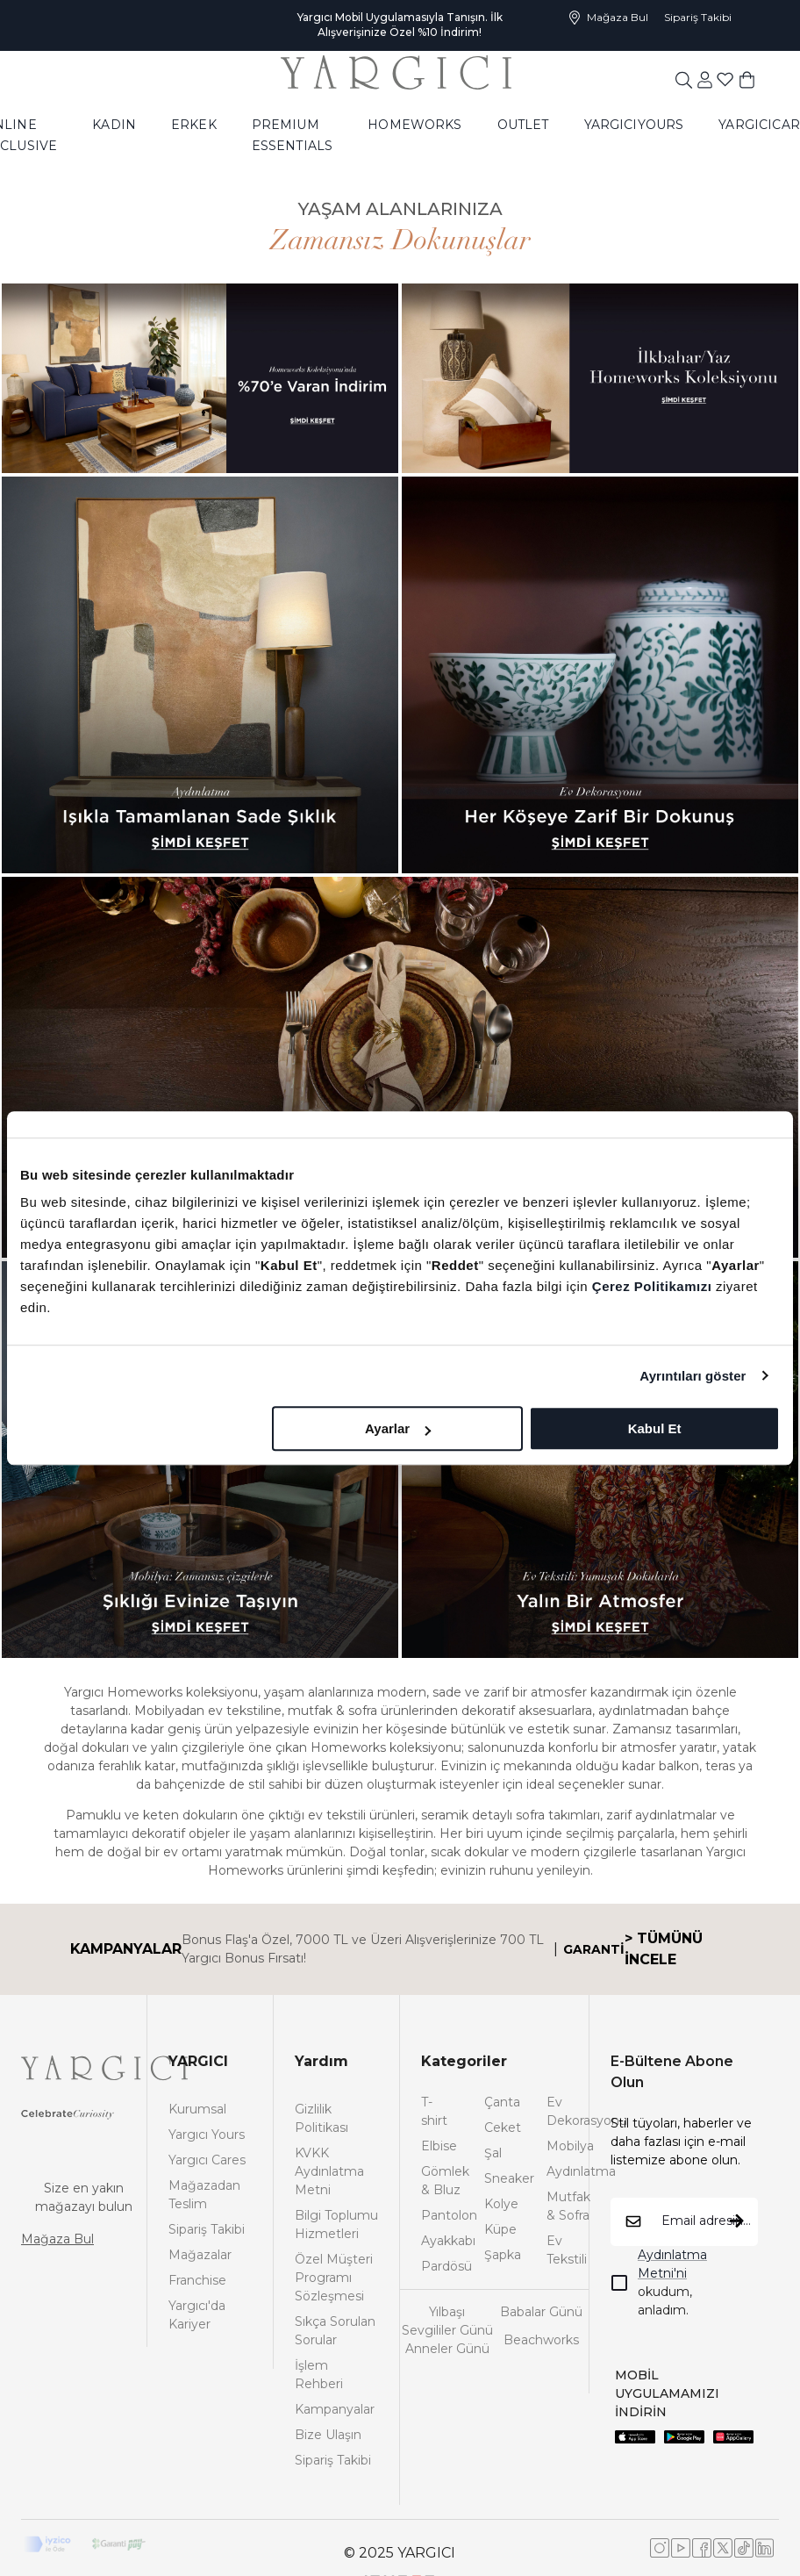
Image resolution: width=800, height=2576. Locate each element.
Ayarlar (398, 1428)
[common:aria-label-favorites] (705, 79)
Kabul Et (655, 1428)
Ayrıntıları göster (692, 1375)
